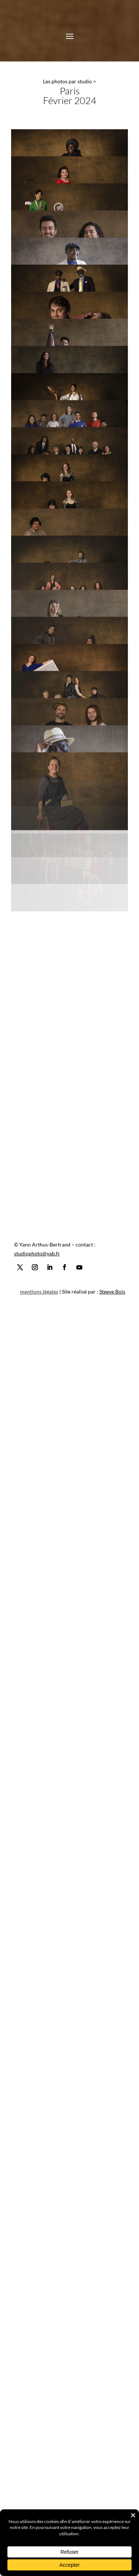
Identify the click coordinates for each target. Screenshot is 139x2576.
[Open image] (69, 168)
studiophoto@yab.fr (37, 2503)
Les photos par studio (67, 81)
